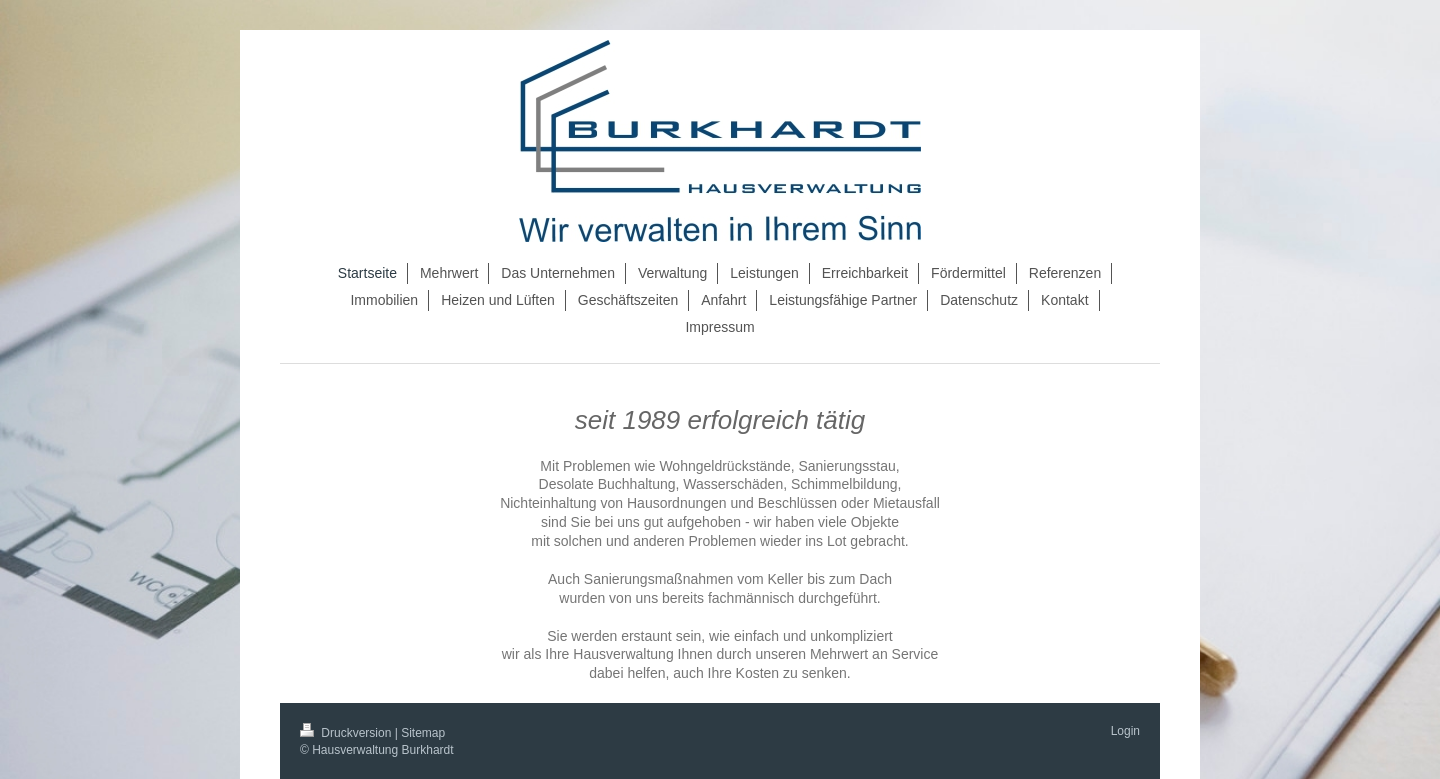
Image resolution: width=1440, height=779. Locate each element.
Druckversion (347, 733)
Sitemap (423, 733)
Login (1125, 731)
